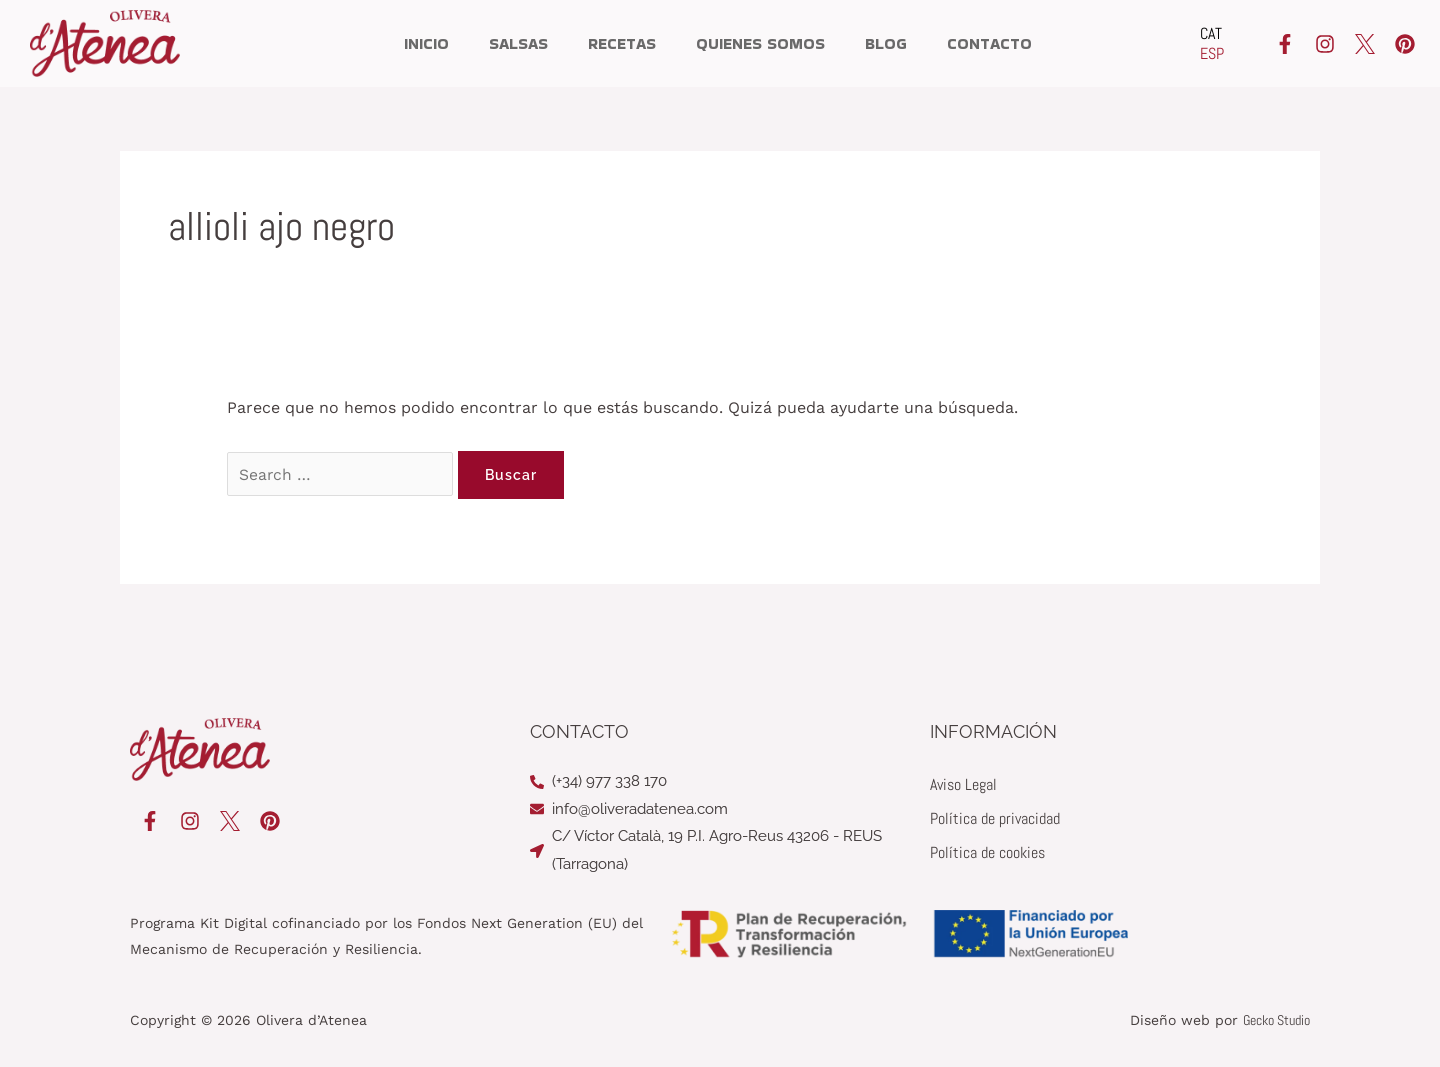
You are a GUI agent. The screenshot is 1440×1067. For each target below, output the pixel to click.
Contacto (989, 43)
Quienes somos (760, 43)
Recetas (622, 43)
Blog (886, 43)
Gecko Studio (1276, 1020)
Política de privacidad (995, 818)
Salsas (518, 43)
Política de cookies (987, 852)
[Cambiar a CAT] (1212, 34)
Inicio (426, 43)
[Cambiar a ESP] (1212, 54)
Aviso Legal (963, 784)
